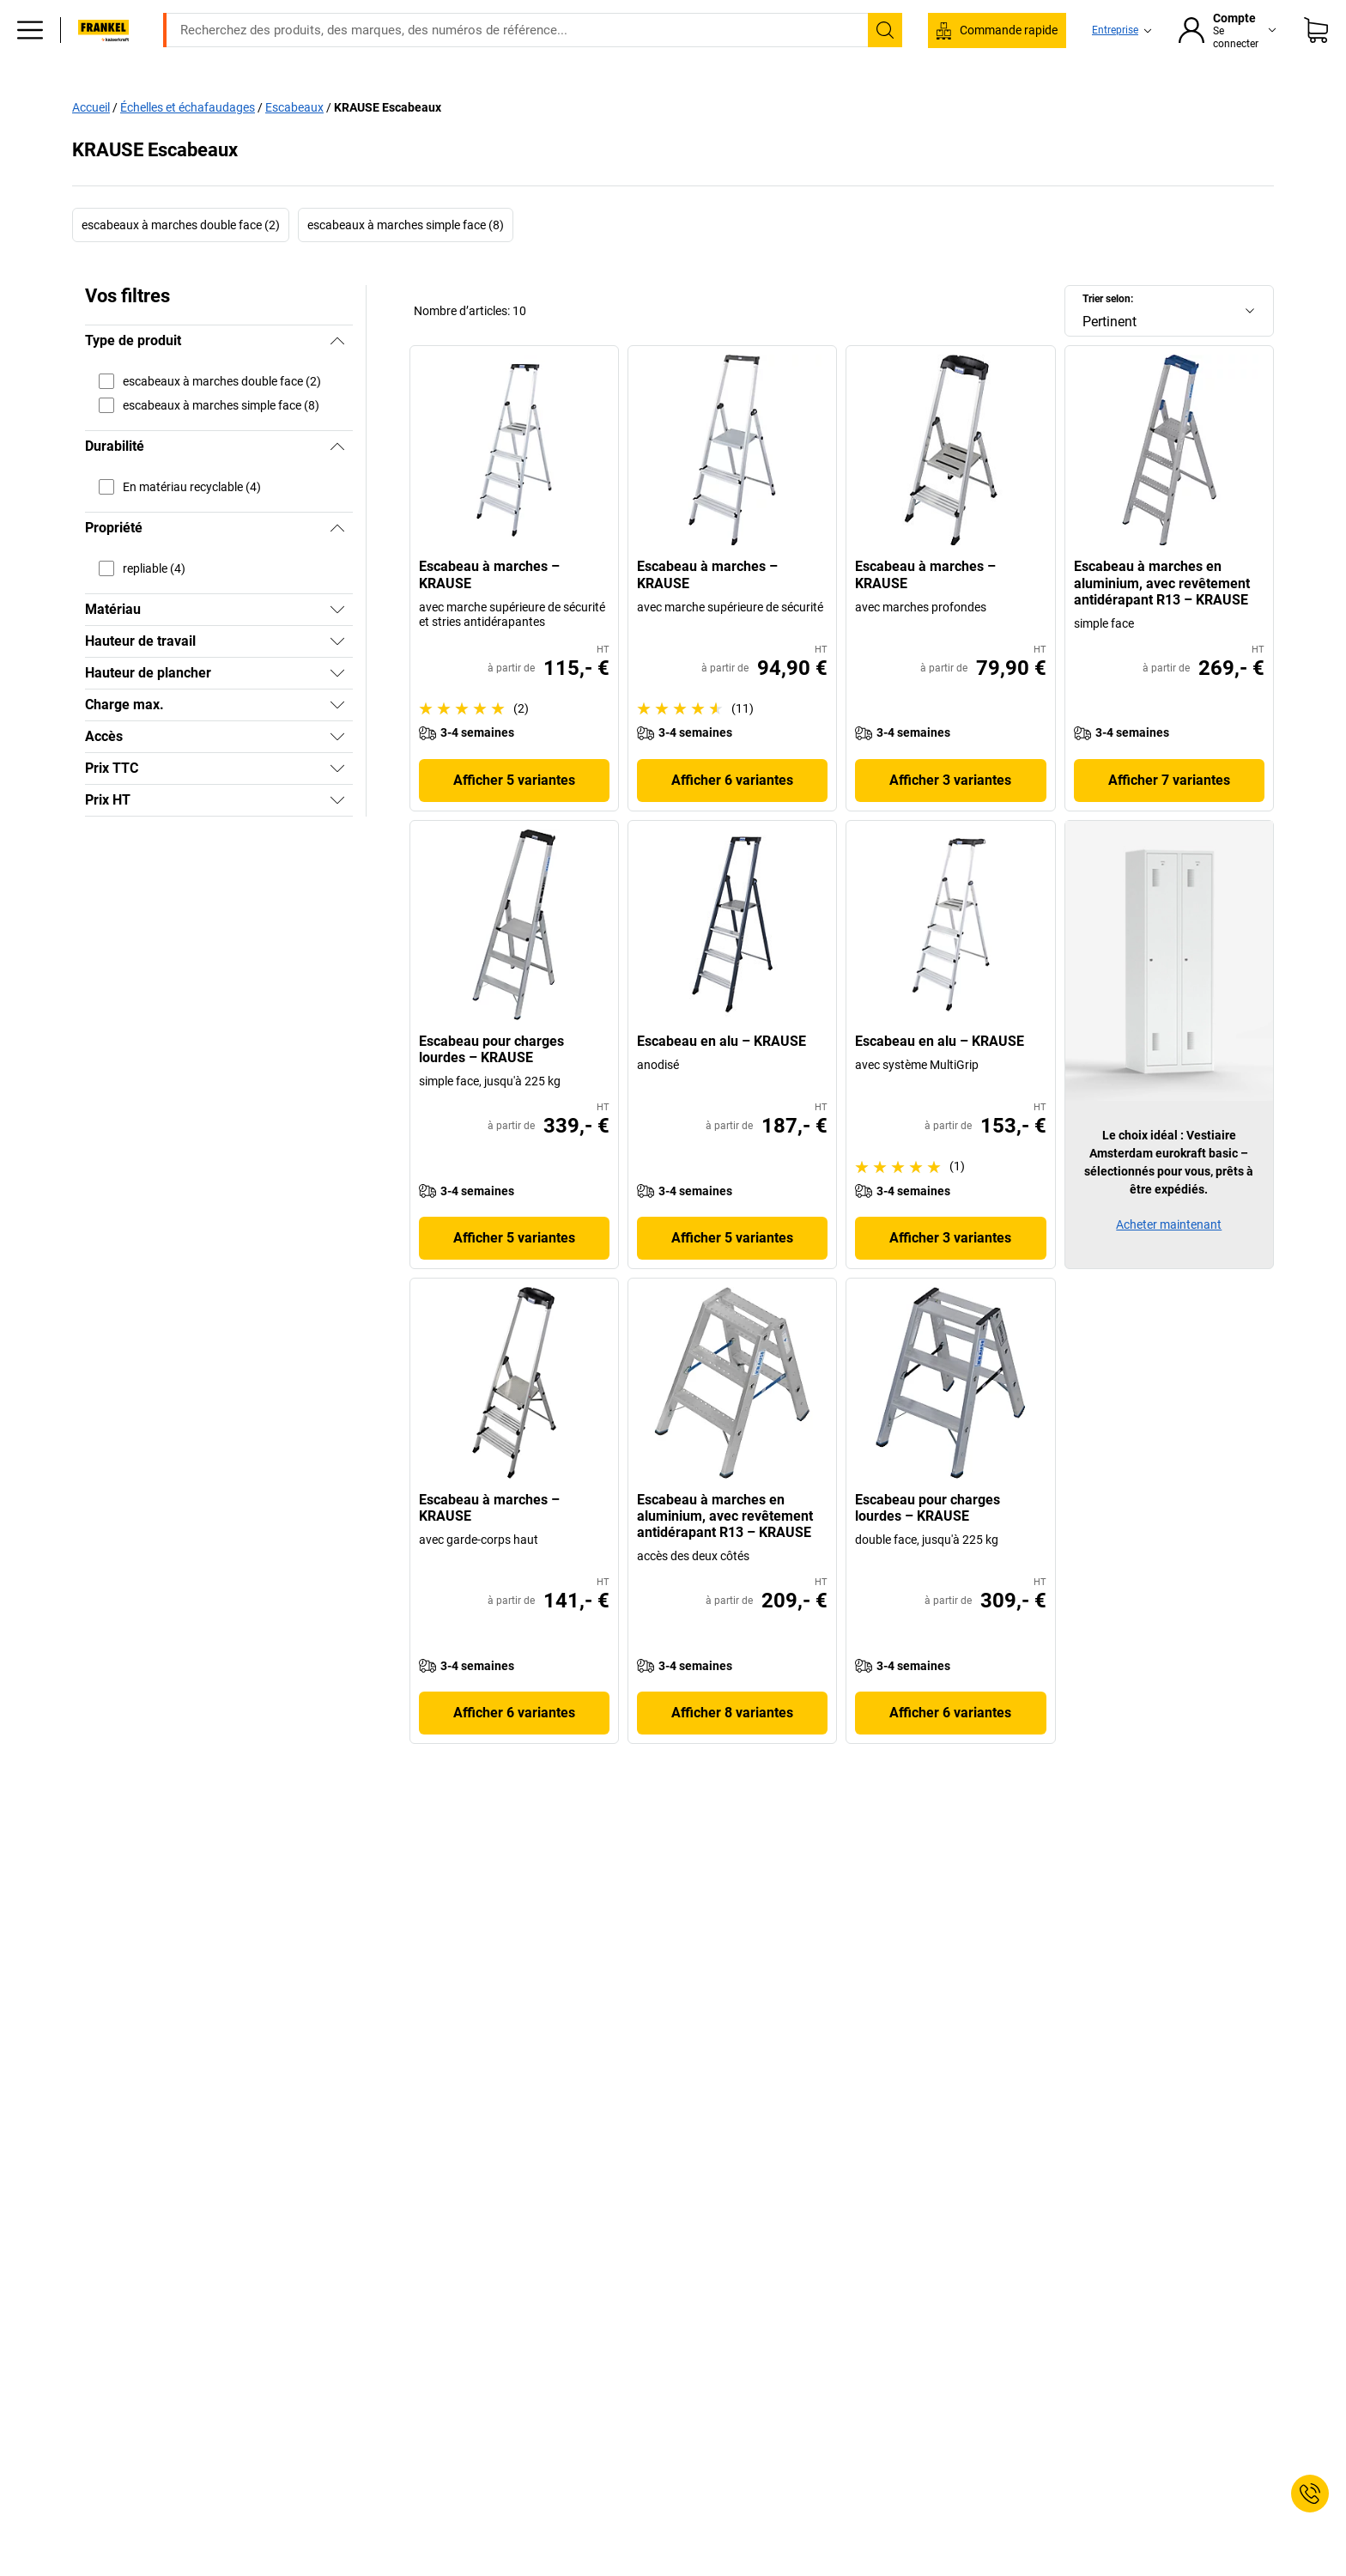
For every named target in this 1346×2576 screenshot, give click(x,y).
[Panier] (1315, 55)
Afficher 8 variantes (732, 1749)
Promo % (1205, 105)
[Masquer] (337, 377)
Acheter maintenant (1169, 1260)
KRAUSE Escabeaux (387, 142)
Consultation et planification (1069, 105)
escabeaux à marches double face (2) (181, 261)
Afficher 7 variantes (1169, 816)
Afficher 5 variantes (514, 816)
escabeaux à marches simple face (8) (405, 261)
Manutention (610, 105)
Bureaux (277, 105)
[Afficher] (337, 646)
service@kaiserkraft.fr (946, 13)
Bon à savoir (923, 105)
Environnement (721, 105)
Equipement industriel (394, 105)
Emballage (826, 105)
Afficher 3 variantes (950, 816)
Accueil (91, 142)
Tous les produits (173, 105)
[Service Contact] (1310, 2493)
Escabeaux (294, 142)
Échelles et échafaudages (187, 142)
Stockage (515, 105)
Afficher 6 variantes (732, 816)
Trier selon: (1107, 335)
